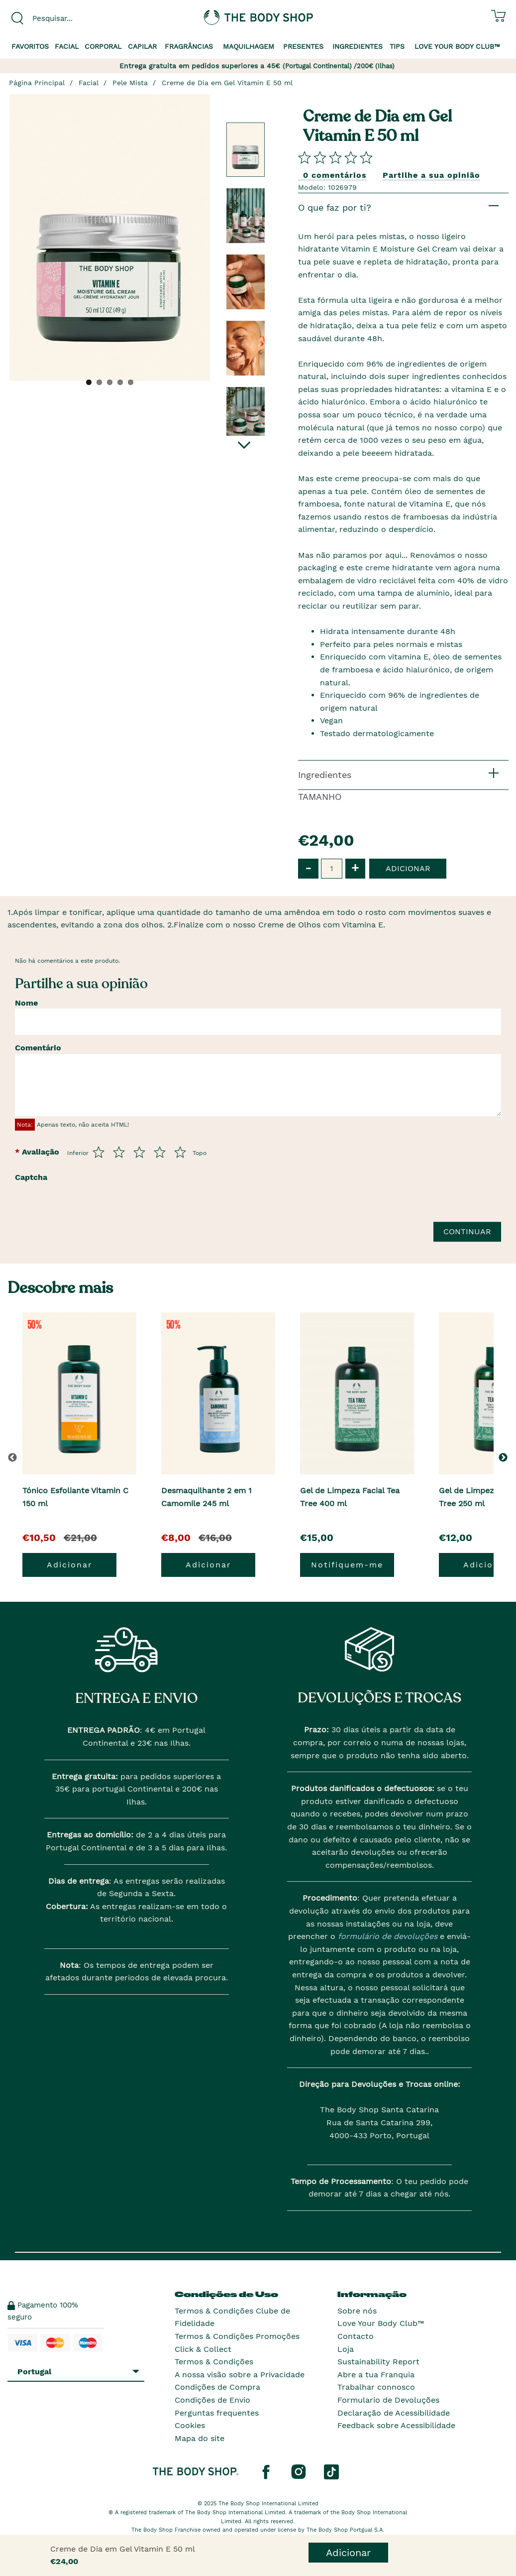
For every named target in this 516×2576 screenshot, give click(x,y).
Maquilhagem (248, 46)
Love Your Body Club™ (380, 2323)
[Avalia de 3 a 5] (139, 1152)
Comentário (38, 1047)
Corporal (103, 46)
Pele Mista (130, 83)
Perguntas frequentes (217, 2413)
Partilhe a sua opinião (431, 175)
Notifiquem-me (347, 1564)
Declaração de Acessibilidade (393, 2413)
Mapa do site (199, 2438)
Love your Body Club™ (457, 46)
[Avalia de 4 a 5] (160, 1152)
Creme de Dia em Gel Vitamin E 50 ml (227, 83)
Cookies (190, 2425)
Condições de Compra (217, 2387)
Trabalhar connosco (376, 2387)
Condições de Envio (212, 2400)
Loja (345, 2349)
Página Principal (37, 83)
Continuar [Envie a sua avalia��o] (467, 1231)
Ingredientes (357, 46)
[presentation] (130, 1205)
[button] (505, 1457)
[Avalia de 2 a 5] (119, 1152)
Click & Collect (203, 2349)
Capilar (142, 46)
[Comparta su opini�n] (335, 157)
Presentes (303, 46)
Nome (26, 1003)
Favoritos (30, 46)
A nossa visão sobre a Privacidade (240, 2374)
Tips (397, 46)
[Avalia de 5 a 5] (180, 1152)
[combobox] (64, 18)
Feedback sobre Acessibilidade (396, 2425)
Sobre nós (357, 2311)
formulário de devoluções (386, 1936)
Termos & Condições (214, 2361)
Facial (67, 46)
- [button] (308, 868)
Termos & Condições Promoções (237, 2336)
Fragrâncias (189, 46)
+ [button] (355, 868)
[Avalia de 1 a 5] (98, 1152)
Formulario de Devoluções (388, 2400)
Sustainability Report (378, 2361)
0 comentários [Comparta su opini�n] (335, 175)
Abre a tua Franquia (375, 2374)
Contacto (355, 2336)
